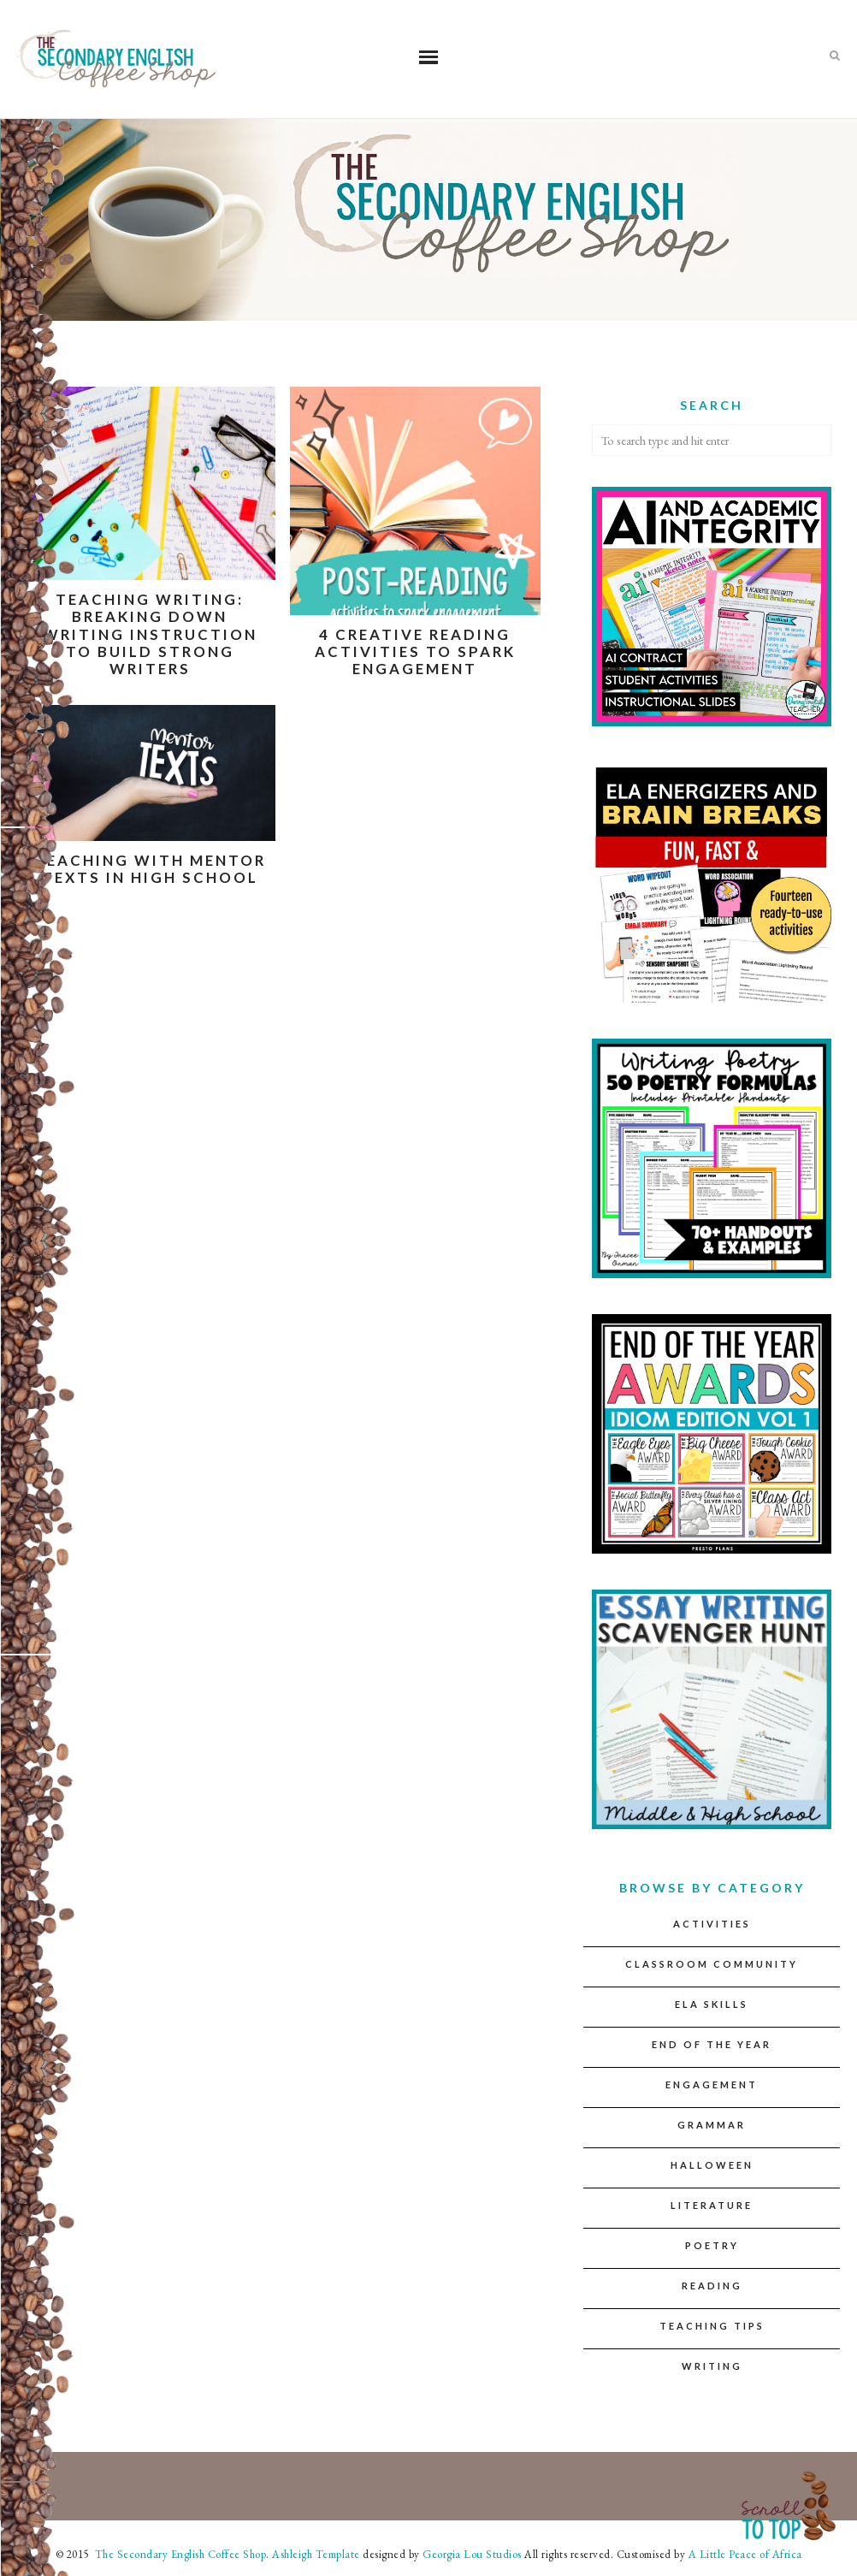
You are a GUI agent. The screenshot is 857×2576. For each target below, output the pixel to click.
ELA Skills (711, 2004)
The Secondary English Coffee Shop (179, 2554)
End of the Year (711, 2044)
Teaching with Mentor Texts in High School (150, 868)
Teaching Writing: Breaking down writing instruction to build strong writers (150, 634)
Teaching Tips (712, 2325)
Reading (712, 2285)
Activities (712, 1923)
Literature (712, 2205)
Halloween (712, 2164)
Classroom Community (711, 1963)
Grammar (711, 2124)
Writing (712, 2366)
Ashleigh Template (316, 2554)
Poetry (712, 2245)
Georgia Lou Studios (472, 2554)
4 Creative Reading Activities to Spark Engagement (415, 651)
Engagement (711, 2084)
